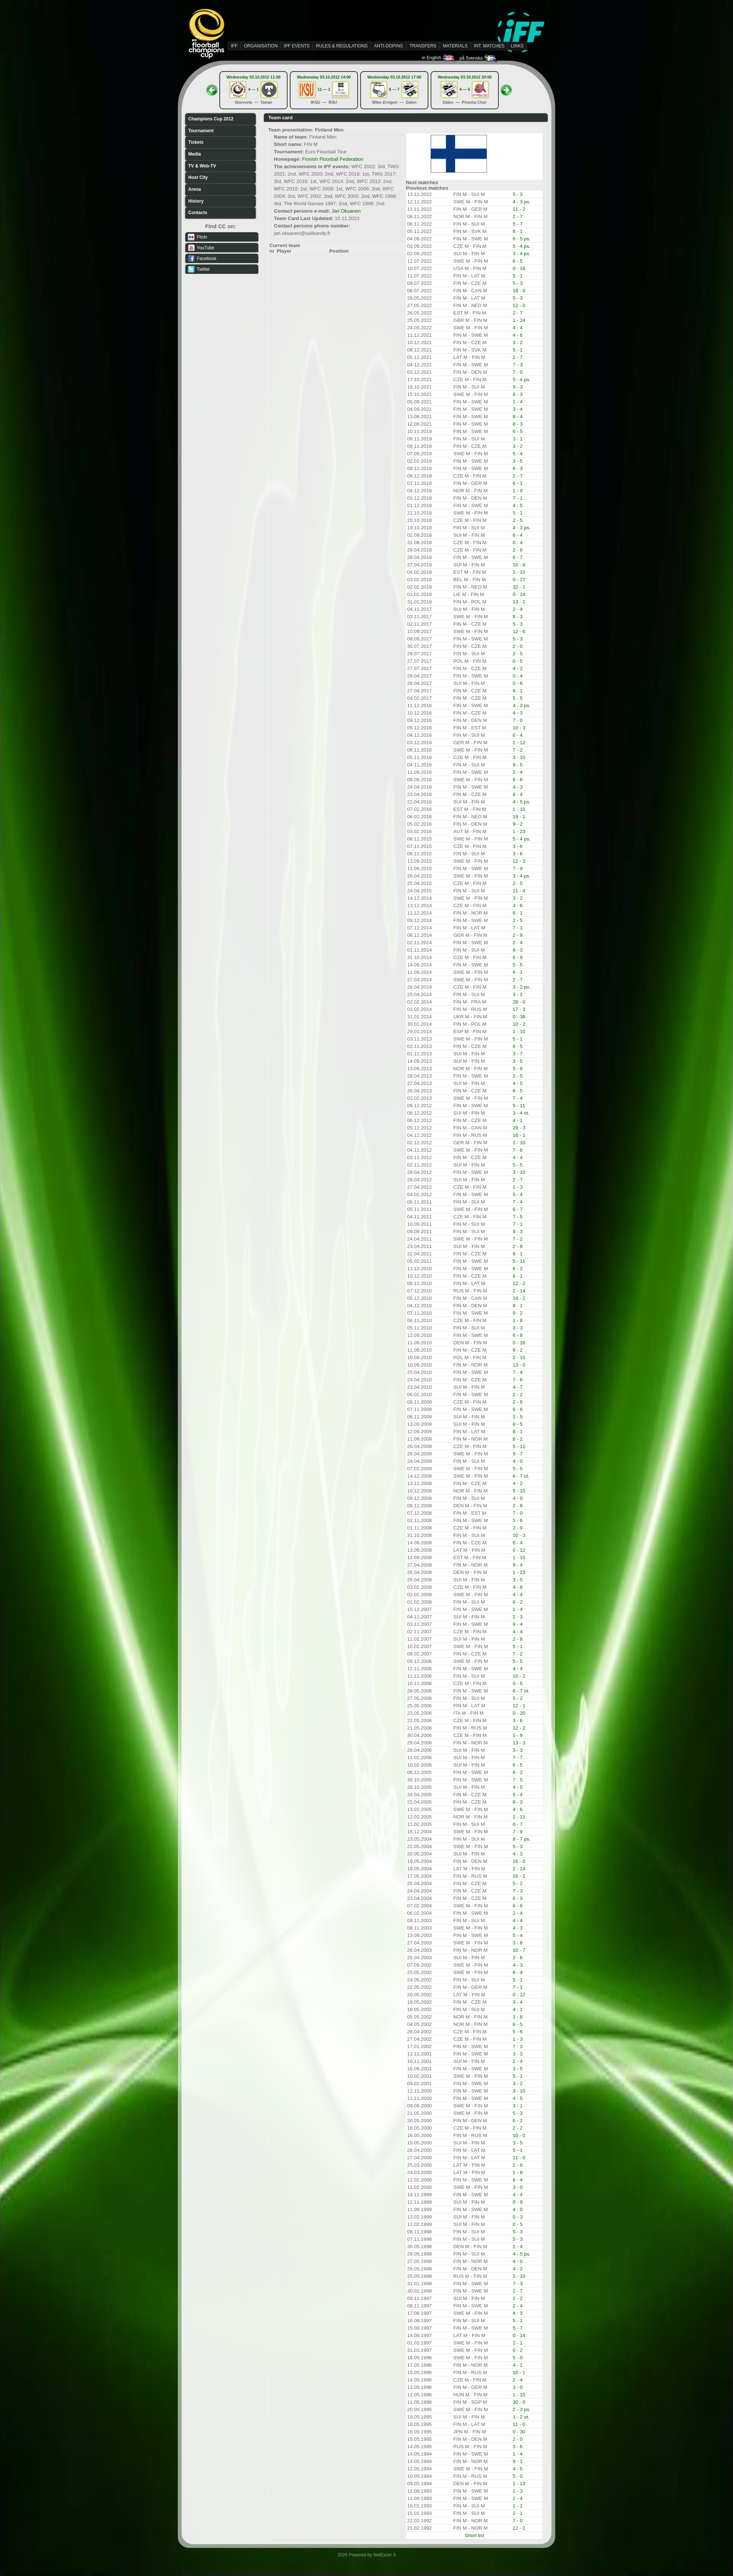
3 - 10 (519, 757)
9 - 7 (518, 1454)
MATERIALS (455, 46)
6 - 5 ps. (521, 239)
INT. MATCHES (489, 46)
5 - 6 (518, 1520)
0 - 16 (519, 268)
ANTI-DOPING (388, 46)
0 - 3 (518, 2217)
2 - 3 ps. (521, 2409)
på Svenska (479, 58)
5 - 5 (518, 698)
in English (439, 57)
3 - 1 (518, 439)
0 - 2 (518, 2350)
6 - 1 (518, 483)
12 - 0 (519, 305)
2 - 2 (518, 1394)
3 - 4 (518, 409)
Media (194, 154)
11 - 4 (519, 890)
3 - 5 (518, 461)
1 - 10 (519, 1031)
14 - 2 (519, 1298)
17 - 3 (519, 1009)
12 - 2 (519, 1283)
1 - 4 (518, 402)
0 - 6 (518, 683)
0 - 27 (519, 579)
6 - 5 (518, 261)
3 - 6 (518, 846)
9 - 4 (518, 1565)
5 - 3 (518, 194)
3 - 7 (518, 1053)
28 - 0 (519, 1002)
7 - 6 (518, 1150)
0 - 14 (519, 2335)
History (195, 201)
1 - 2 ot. (521, 2417)
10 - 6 (519, 565)
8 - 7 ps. (521, 1839)
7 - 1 (518, 498)
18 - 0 (519, 290)
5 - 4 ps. (521, 246)
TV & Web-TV (202, 166)
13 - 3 (519, 1742)
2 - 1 (518, 2343)
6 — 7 (394, 89)
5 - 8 (518, 1068)
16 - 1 (519, 1135)
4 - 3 (518, 713)
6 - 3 (518, 468)
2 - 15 (519, 1357)
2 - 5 (518, 520)
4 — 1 (253, 89)
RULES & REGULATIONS (342, 46)
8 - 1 (518, 231)
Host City (198, 177)
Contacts (197, 212)
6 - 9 (518, 957)
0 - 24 (519, 594)
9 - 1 (518, 2461)
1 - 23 (519, 831)
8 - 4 (518, 416)
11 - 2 (519, 209)
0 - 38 (519, 1016)
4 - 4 (518, 327)
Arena (194, 189)
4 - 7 (518, 1387)
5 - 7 (518, 224)
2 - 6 (518, 550)
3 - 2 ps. (521, 987)
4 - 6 (518, 335)
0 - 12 (519, 1550)
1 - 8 (518, 1320)
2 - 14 (519, 1291)
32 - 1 (519, 587)
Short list (474, 2535)
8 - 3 (518, 394)
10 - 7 (519, 1950)
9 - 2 (518, 824)
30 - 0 (519, 2402)
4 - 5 (518, 505)
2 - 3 (518, 1617)
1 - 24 (519, 320)
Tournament (200, 130)
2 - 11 (519, 1817)
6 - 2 (518, 1268)
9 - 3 (518, 387)
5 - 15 (519, 1491)
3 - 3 (518, 1328)
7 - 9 (518, 868)
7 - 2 (518, 750)
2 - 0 (518, 646)
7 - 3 (518, 364)
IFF (234, 46)
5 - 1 (518, 276)
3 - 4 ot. (521, 1113)
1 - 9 (518, 490)
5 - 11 (519, 1105)
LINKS (517, 46)
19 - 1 (519, 816)
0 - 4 (518, 542)
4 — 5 (465, 89)
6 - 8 (518, 1335)
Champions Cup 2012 (210, 119)
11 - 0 (519, 2157)
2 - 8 (518, 1246)
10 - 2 (519, 1024)
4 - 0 (518, 1461)
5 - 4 (518, 453)
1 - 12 (519, 742)
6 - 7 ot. (521, 1476)
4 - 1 (518, 1120)
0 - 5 (518, 661)
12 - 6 (519, 631)
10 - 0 (519, 2135)
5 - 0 (518, 2357)
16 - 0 (519, 1861)
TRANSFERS (423, 46)
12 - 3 (519, 861)
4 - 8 (518, 1587)
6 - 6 (518, 779)
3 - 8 (518, 2017)
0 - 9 (518, 2202)
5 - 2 (518, 1698)
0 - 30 (519, 2431)
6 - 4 (518, 535)
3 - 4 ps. (521, 253)
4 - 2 (518, 668)
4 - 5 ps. (521, 802)
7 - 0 (518, 372)
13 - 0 (519, 1365)
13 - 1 (519, 602)
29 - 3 (519, 1128)
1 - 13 (519, 2483)
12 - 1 (519, 1705)
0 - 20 (519, 1713)
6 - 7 (518, 557)
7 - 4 (518, 1098)
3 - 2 (518, 342)
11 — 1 (324, 89)
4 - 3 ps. (521, 201)
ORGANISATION (261, 46)
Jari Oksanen (346, 211)
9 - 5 (518, 765)
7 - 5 (518, 1216)
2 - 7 (518, 216)
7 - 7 (518, 1757)
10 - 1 (519, 2372)
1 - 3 (518, 1187)
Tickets (195, 142)
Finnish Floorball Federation (332, 159)
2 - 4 (518, 609)
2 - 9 (518, 935)
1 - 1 (518, 2506)
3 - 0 (518, 2187)
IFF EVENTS (296, 46)
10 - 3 (519, 727)
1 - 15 (519, 572)
